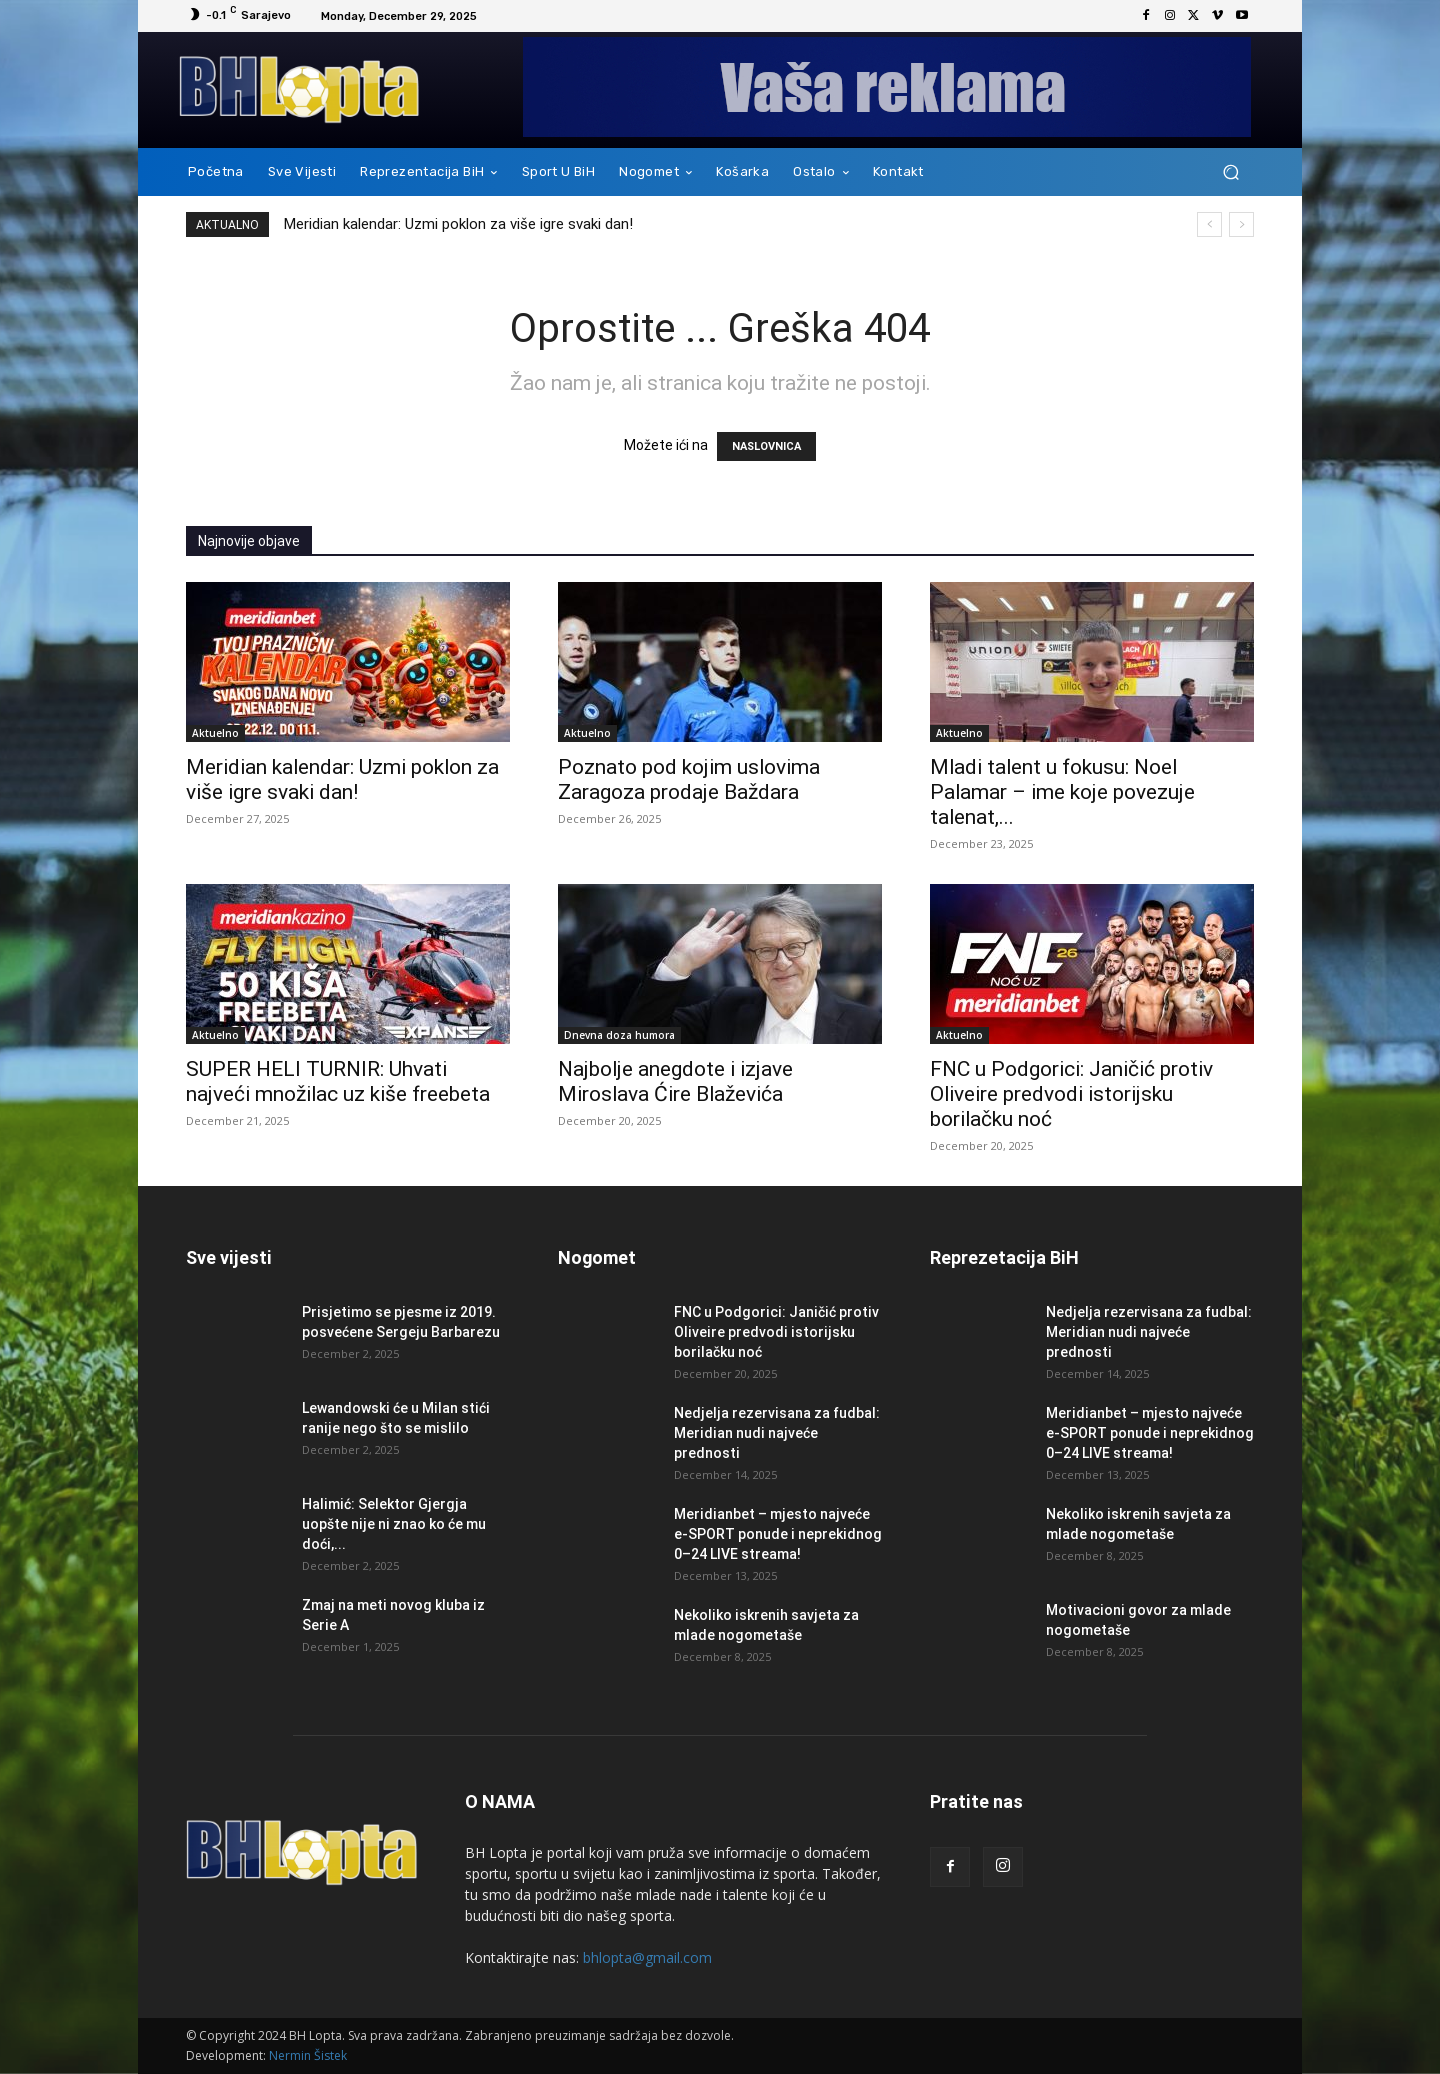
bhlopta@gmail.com (647, 1957)
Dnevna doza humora (619, 1035)
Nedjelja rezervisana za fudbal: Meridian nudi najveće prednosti (777, 1433)
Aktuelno (215, 733)
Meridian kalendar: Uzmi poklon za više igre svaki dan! (458, 224)
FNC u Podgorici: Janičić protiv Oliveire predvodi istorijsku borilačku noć (1071, 1094)
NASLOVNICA (766, 446)
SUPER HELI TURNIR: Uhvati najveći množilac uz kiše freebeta (338, 1081)
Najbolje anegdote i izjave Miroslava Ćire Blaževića (675, 1081)
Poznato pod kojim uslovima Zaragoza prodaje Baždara (689, 779)
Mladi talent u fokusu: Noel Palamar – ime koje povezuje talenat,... (1062, 792)
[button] (1230, 172)
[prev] (1209, 224)
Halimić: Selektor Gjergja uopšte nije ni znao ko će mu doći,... (394, 1524)
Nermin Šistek (308, 2055)
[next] (1241, 224)
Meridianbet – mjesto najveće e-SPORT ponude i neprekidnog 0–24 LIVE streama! (778, 1534)
